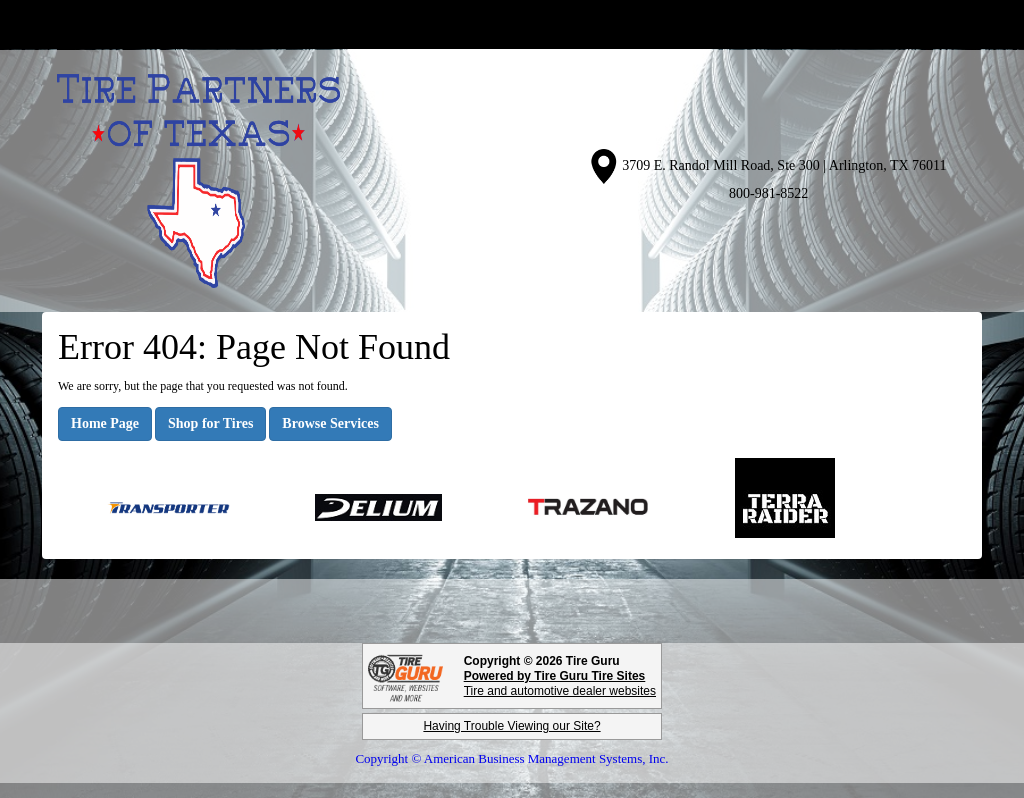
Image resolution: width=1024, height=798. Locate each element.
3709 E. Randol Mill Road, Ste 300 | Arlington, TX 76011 (784, 165)
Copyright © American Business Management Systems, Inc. (511, 758)
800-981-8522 (768, 193)
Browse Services (330, 423)
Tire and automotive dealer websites (560, 683)
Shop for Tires (210, 423)
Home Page (105, 423)
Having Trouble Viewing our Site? (511, 726)
